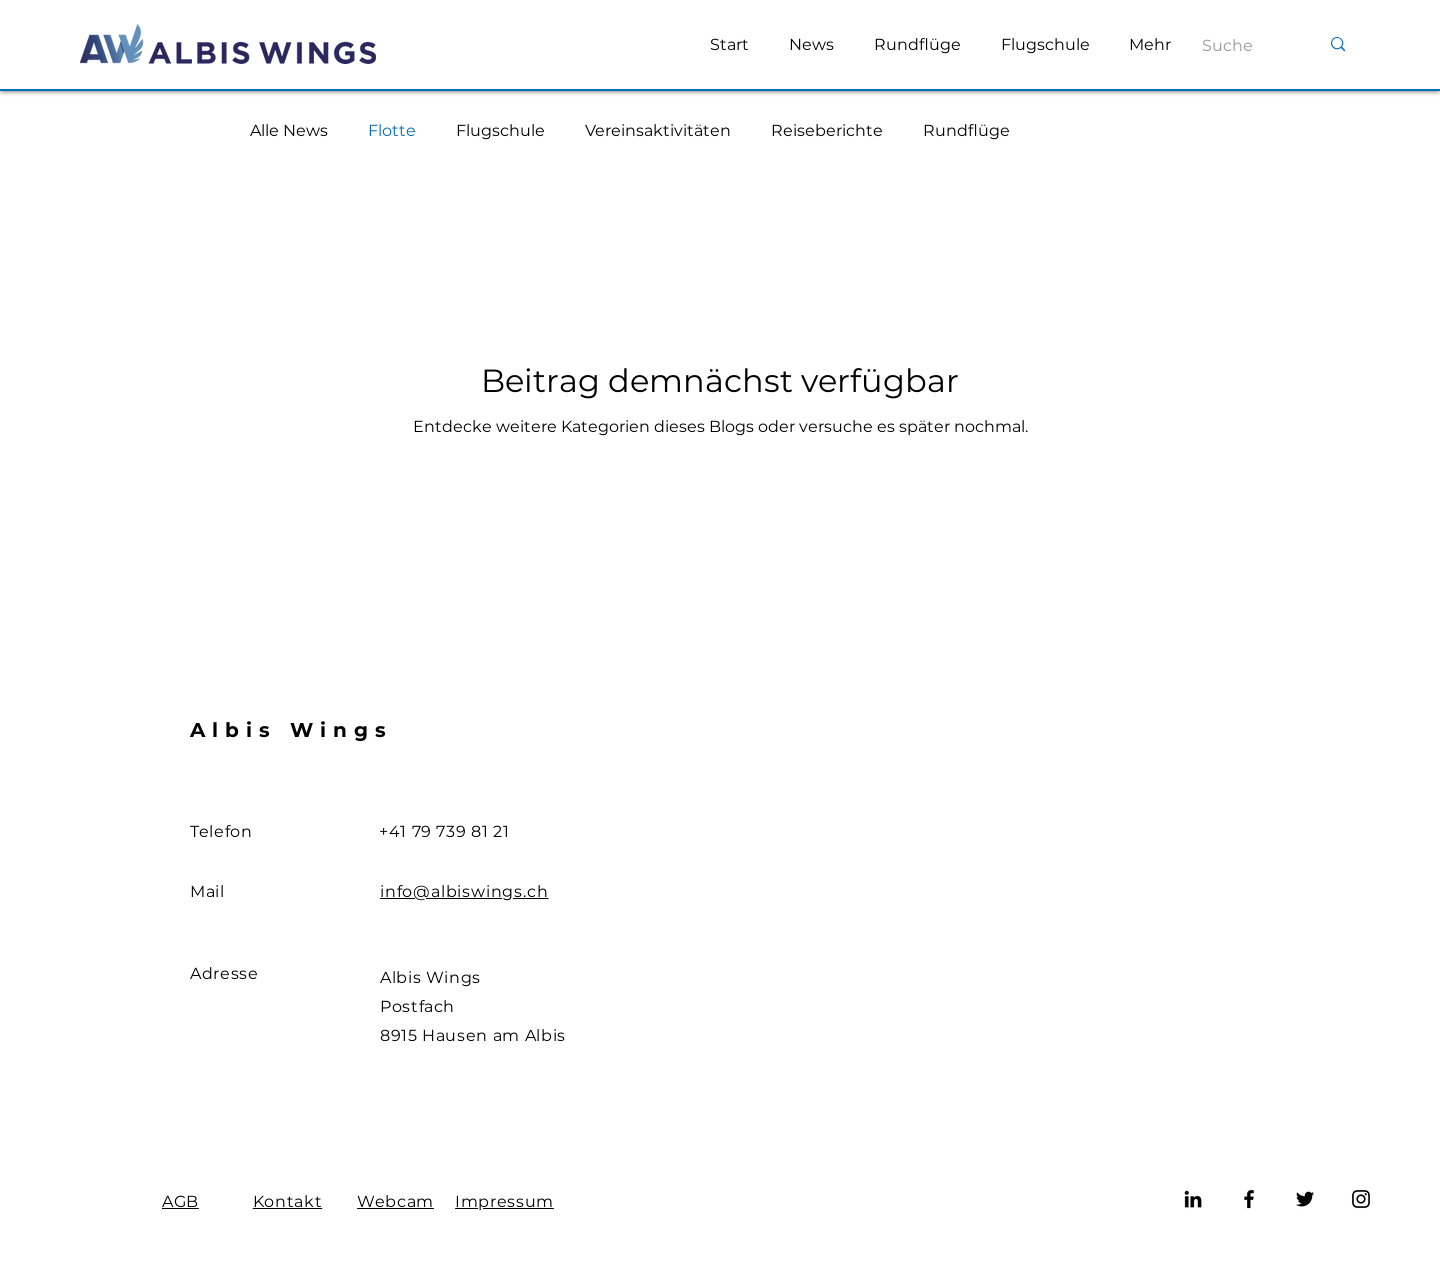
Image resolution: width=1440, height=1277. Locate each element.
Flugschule (500, 130)
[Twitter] (1305, 1199)
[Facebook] (1249, 1199)
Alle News (289, 130)
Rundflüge (966, 130)
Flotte (392, 130)
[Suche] (1238, 46)
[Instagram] (1361, 1199)
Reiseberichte (827, 130)
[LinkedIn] (1193, 1199)
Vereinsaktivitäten (658, 130)
